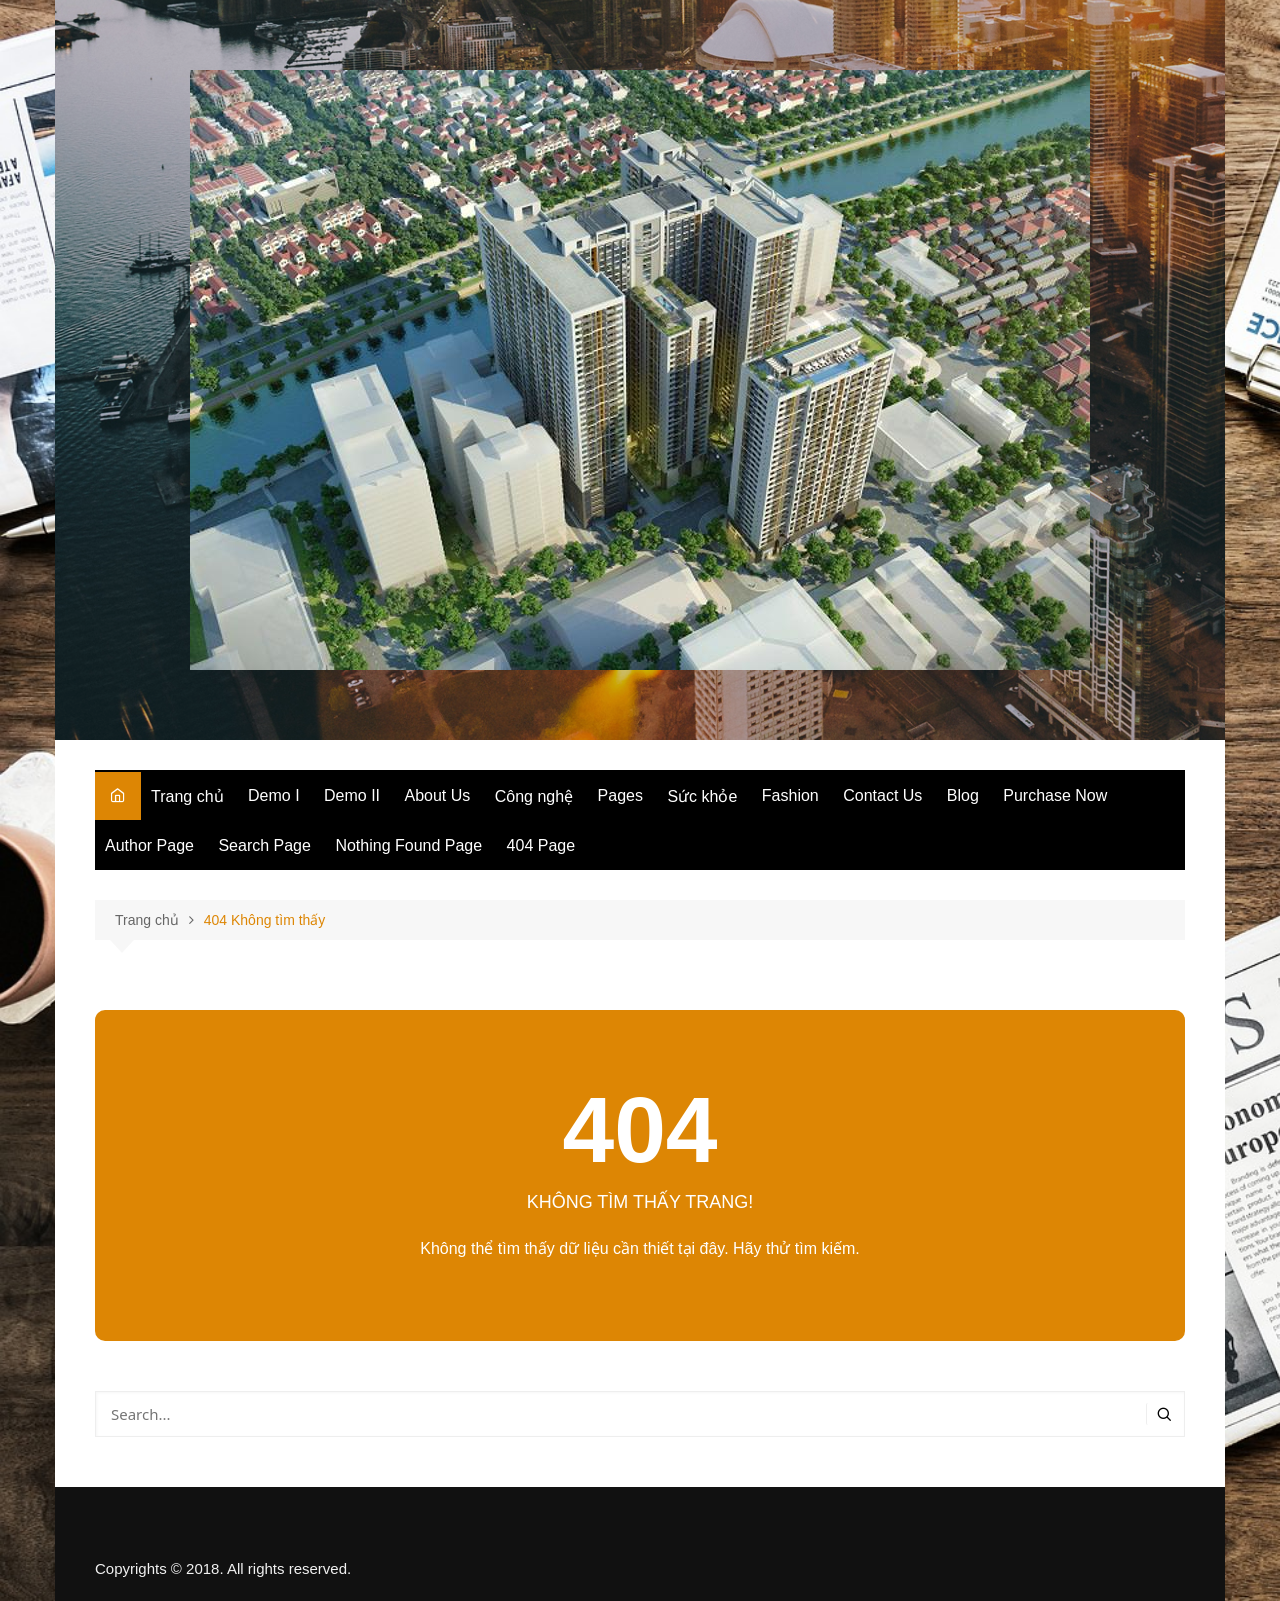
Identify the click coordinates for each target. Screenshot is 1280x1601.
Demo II (352, 795)
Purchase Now (1055, 795)
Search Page (264, 845)
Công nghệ (534, 796)
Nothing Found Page (408, 845)
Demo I (274, 795)
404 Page (541, 845)
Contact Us (882, 795)
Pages (620, 795)
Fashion (790, 795)
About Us (438, 795)
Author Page (149, 845)
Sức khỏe (702, 796)
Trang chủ (187, 796)
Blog (963, 795)
